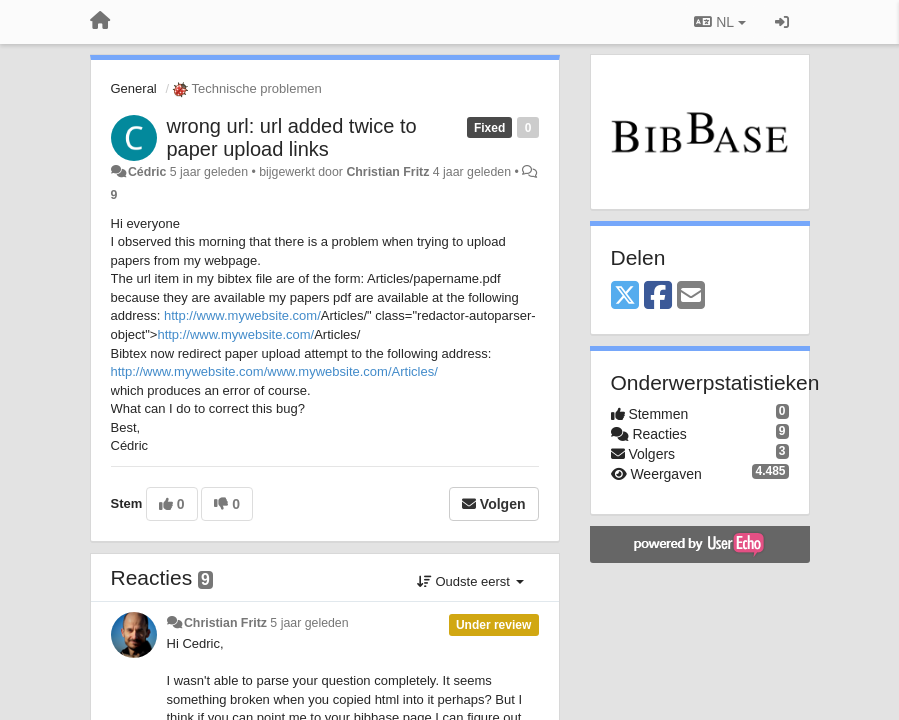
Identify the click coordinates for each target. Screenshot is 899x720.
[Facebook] (658, 296)
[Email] (691, 296)
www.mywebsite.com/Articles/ (352, 371)
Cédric (147, 172)
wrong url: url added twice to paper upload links (292, 137)
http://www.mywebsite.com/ (242, 315)
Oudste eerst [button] (470, 581)
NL (719, 22)
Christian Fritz (387, 172)
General (134, 88)
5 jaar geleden (309, 623)
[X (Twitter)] (625, 296)
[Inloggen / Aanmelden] (782, 22)
